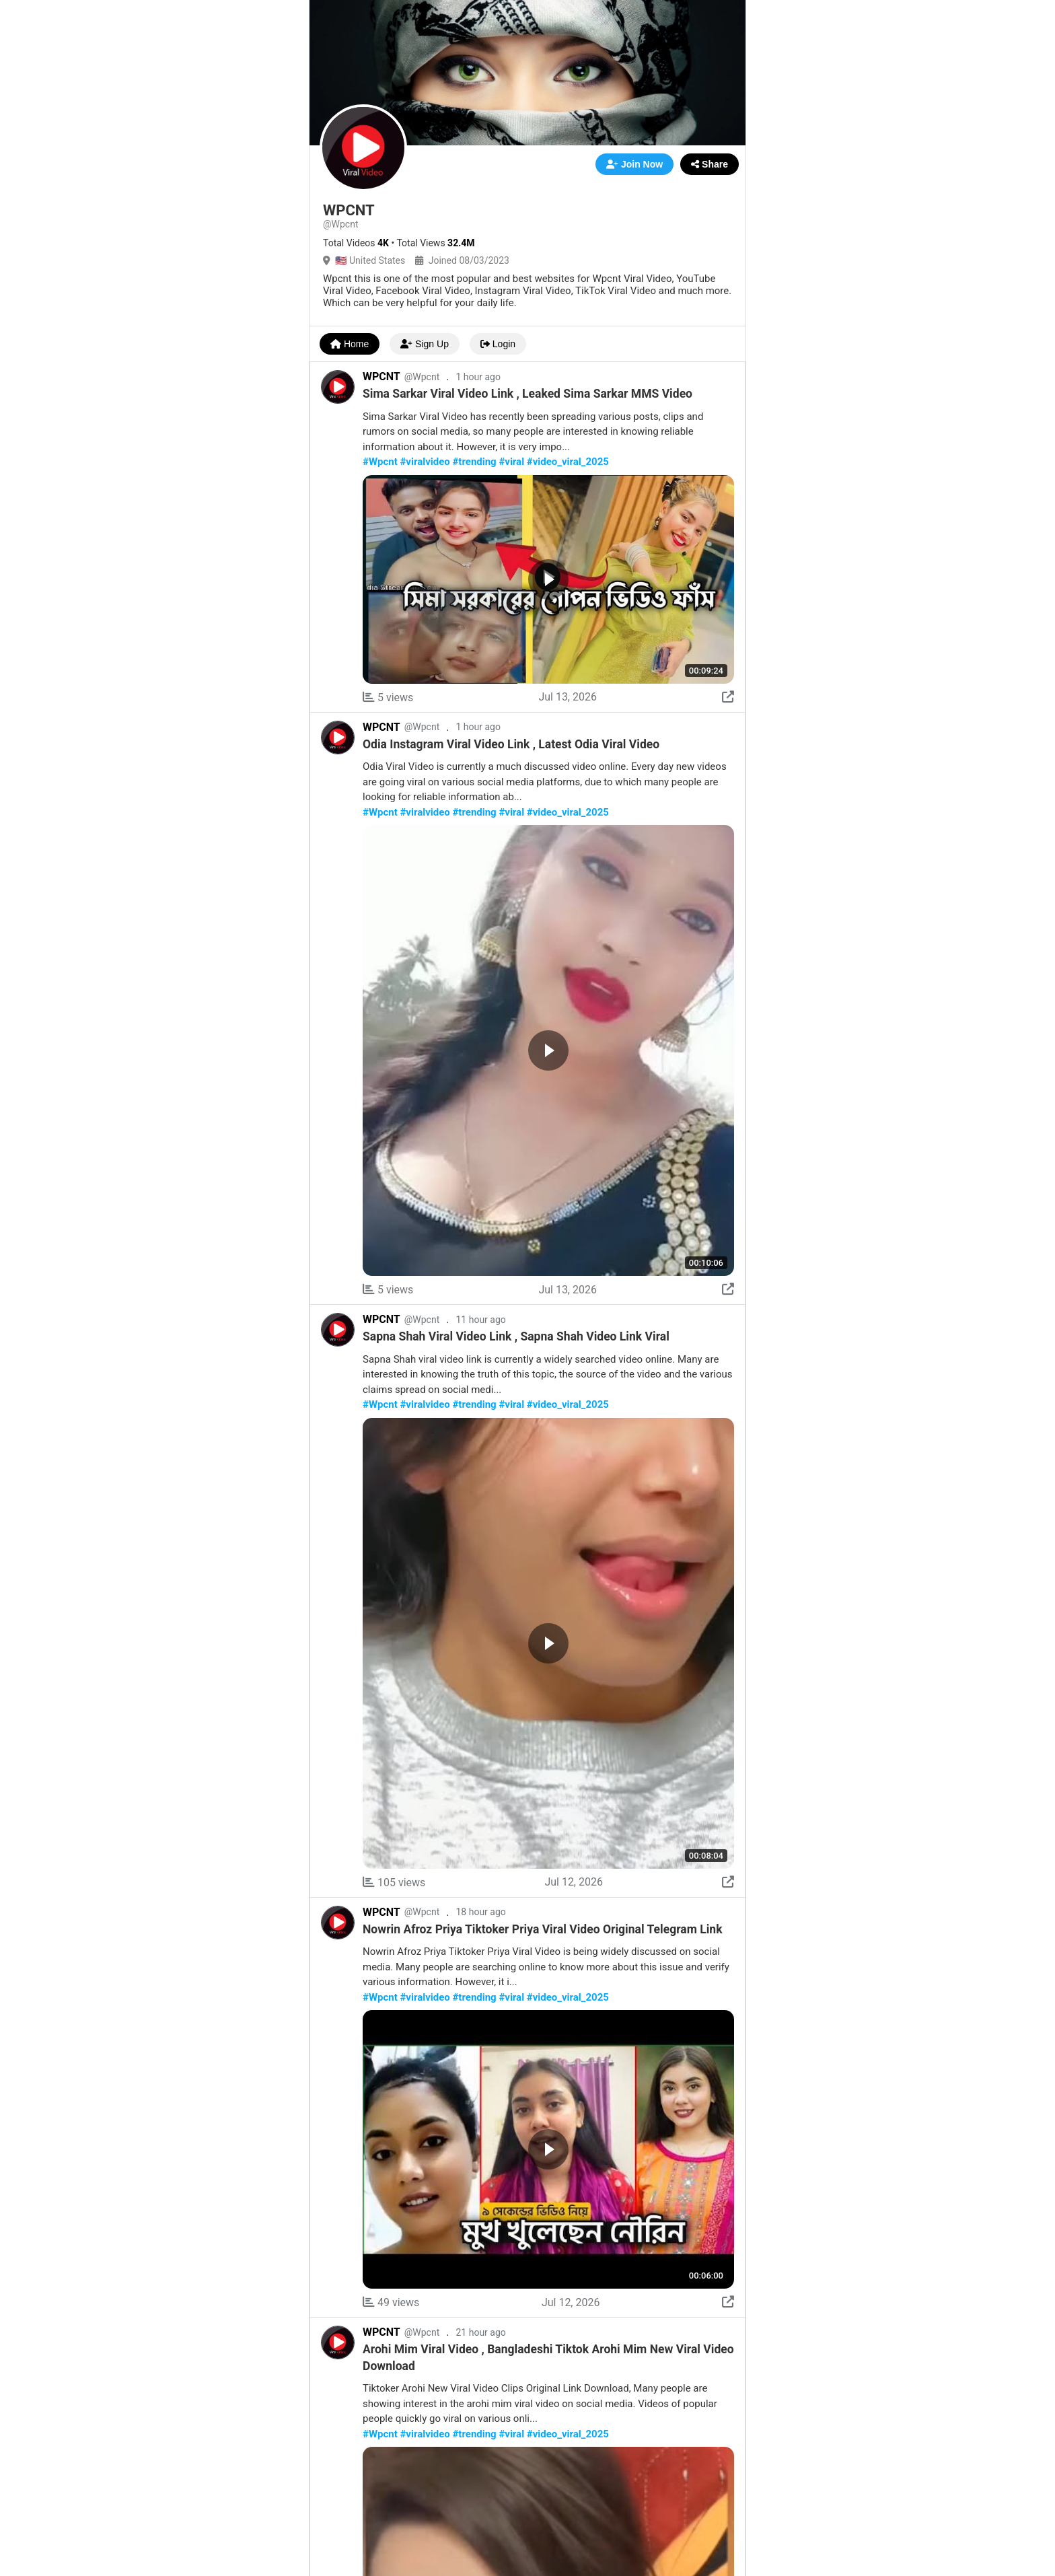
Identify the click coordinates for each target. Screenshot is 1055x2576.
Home (349, 343)
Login (497, 343)
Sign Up (424, 343)
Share (709, 164)
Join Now (634, 164)
